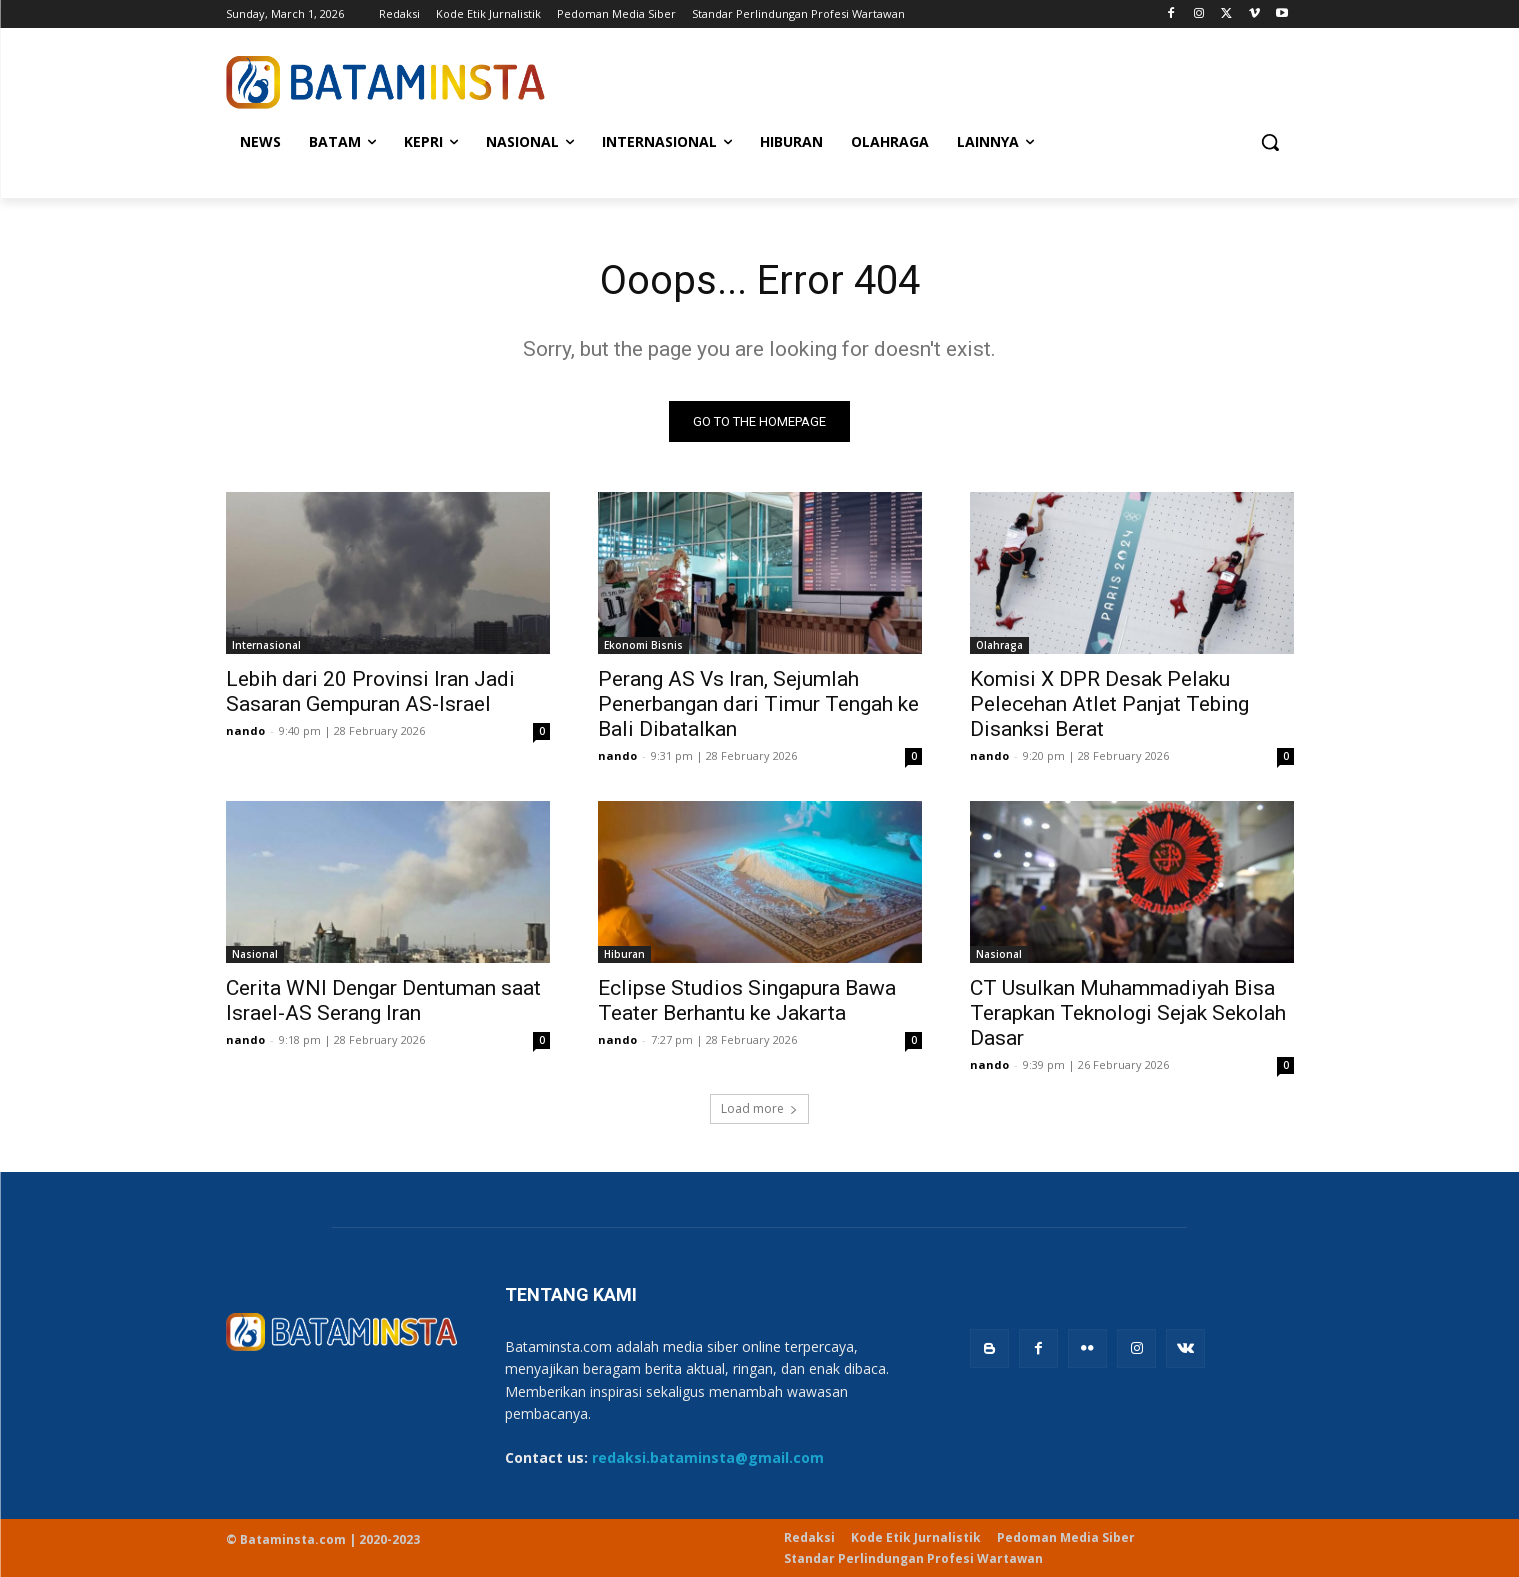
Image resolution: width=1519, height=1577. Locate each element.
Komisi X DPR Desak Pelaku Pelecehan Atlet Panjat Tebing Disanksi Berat (1109, 704)
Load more (759, 1108)
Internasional (266, 645)
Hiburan (624, 954)
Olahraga (999, 645)
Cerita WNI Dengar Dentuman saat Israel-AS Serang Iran (383, 1000)
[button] (1270, 142)
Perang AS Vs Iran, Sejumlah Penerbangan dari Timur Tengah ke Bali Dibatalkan (758, 704)
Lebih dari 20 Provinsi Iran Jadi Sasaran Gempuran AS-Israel (370, 691)
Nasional (255, 954)
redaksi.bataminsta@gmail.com (708, 1457)
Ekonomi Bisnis (643, 645)
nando (245, 730)
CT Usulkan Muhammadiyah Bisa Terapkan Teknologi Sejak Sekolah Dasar (1128, 1013)
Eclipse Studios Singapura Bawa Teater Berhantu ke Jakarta (747, 1000)
